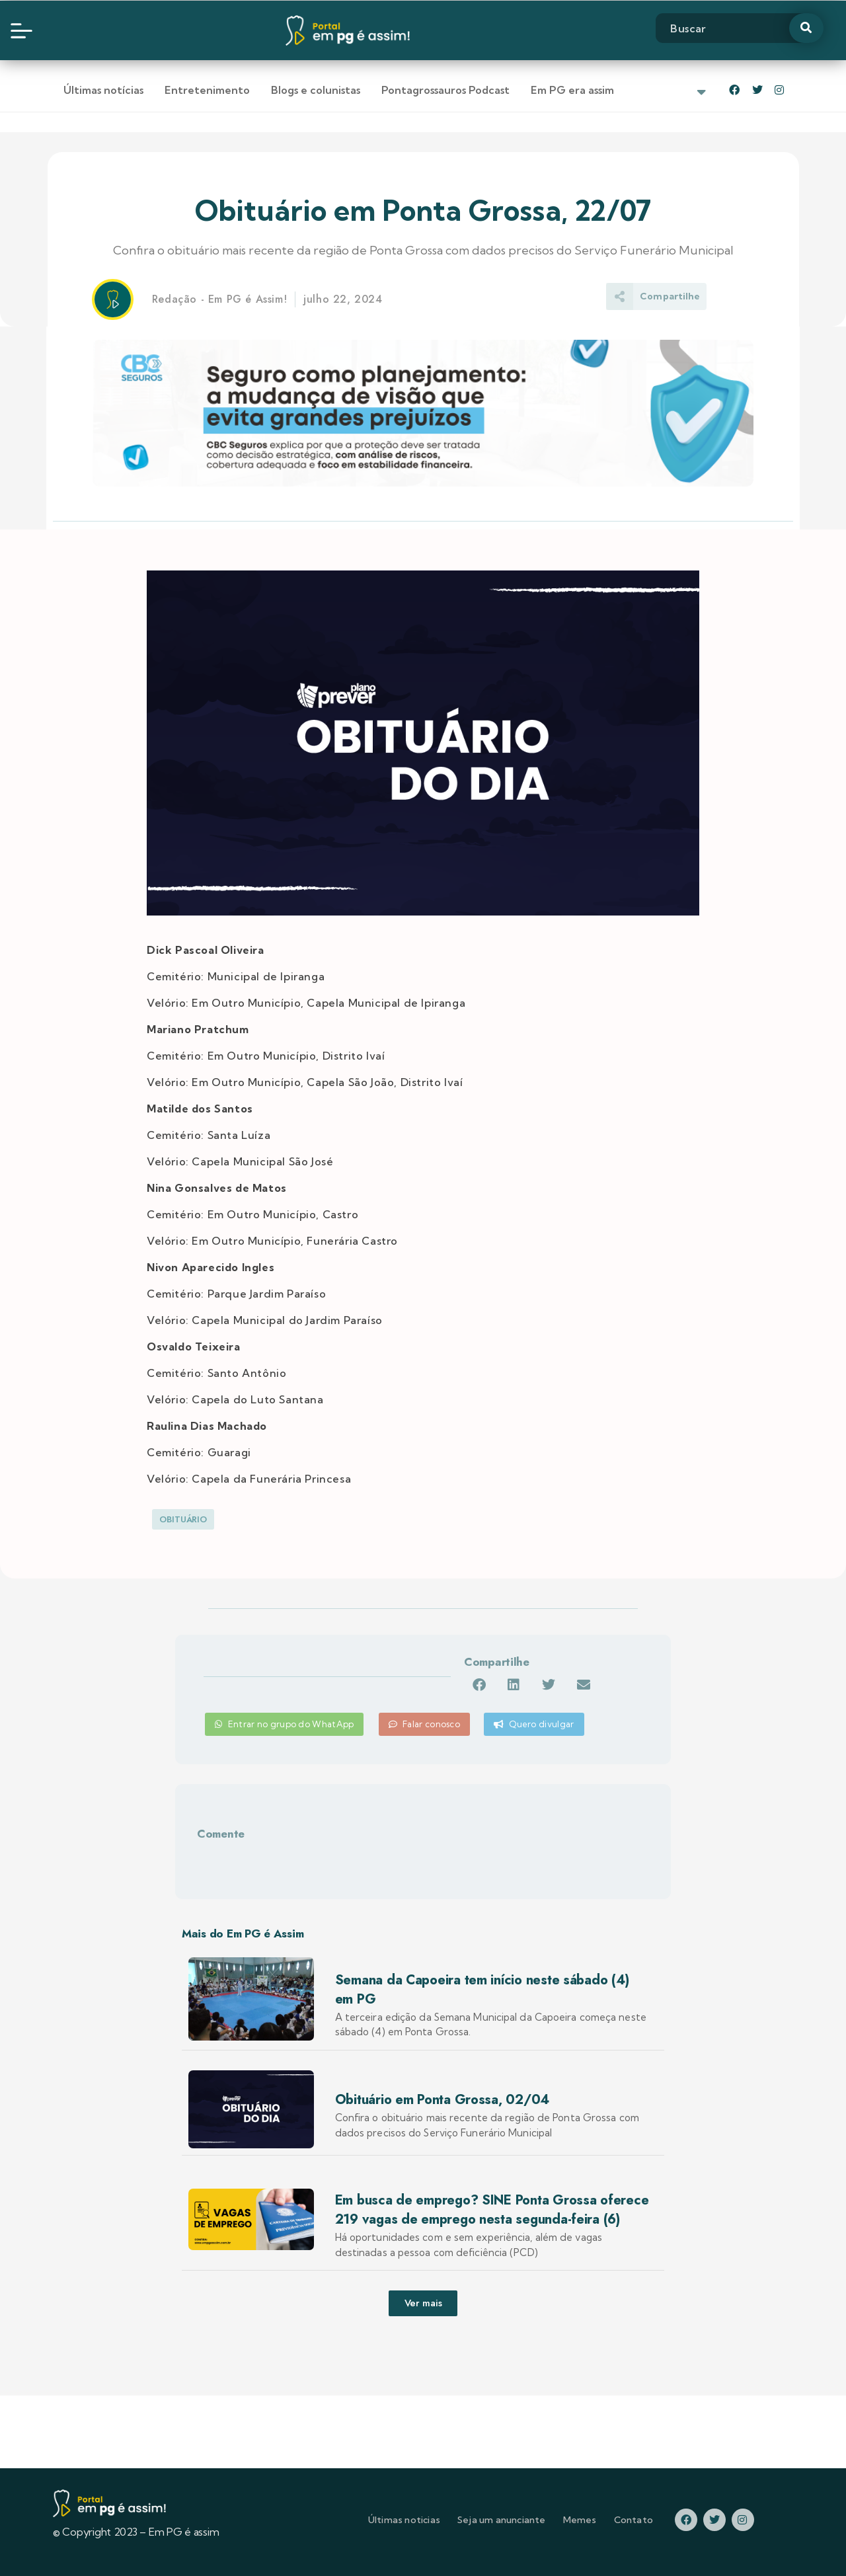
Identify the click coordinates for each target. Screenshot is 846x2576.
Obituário (183, 1519)
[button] (479, 1684)
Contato (633, 2520)
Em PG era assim (572, 90)
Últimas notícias (103, 90)
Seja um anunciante (501, 2520)
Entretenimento (207, 90)
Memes (580, 2520)
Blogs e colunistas (315, 90)
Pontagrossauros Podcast (445, 90)
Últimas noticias (404, 2520)
